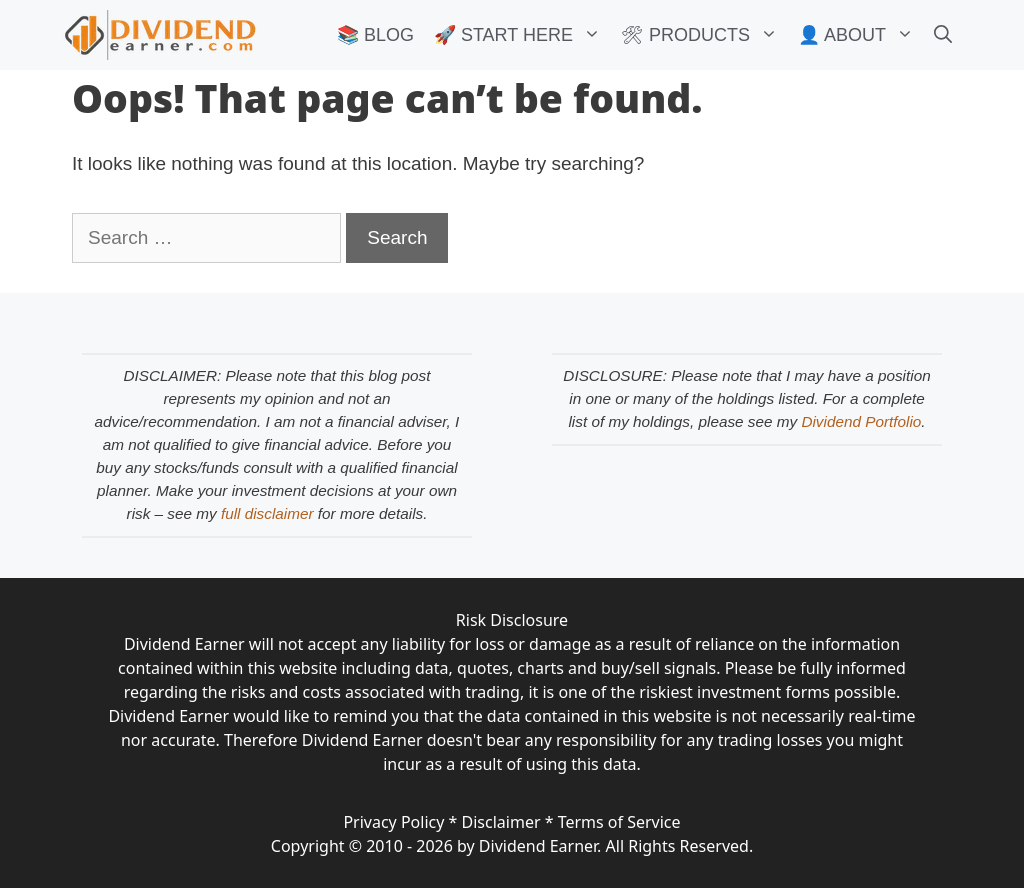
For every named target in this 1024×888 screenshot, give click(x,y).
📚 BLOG (375, 35)
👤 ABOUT (861, 35)
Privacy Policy (393, 822)
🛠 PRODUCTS (704, 35)
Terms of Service (619, 822)
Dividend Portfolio (861, 421)
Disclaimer (501, 822)
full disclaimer (267, 513)
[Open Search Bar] (943, 35)
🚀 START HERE (522, 35)
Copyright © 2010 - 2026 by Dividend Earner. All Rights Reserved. (512, 846)
